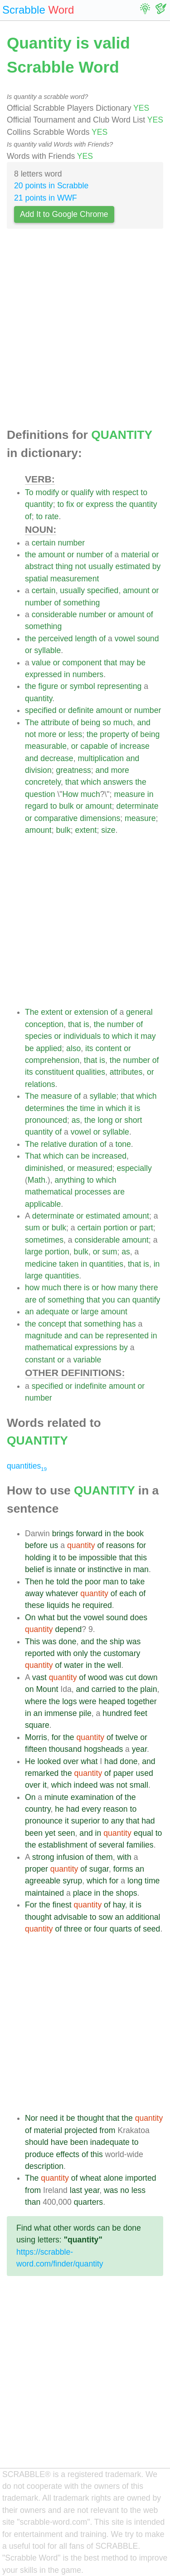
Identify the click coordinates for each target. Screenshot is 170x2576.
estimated (133, 566)
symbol (82, 686)
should (37, 2142)
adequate (52, 1311)
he (49, 1581)
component (82, 662)
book (135, 1533)
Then (34, 1581)
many (127, 1287)
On (30, 1617)
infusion (70, 1857)
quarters (88, 2202)
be (141, 662)
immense (60, 1713)
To (29, 492)
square (37, 1725)
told (62, 1581)
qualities (90, 1072)
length (86, 638)
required (97, 1605)
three (73, 1928)
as (76, 1120)
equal (143, 1833)
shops (126, 1893)
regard (36, 806)
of (28, 516)
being (90, 722)
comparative (56, 818)
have (59, 2142)
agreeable (42, 1880)
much (123, 722)
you (108, 1299)
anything (70, 1180)
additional (143, 1917)
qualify (82, 492)
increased (109, 1155)
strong (43, 1857)
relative (54, 1144)
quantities (106, 1263)
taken (68, 1263)
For (31, 1904)
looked (49, 1761)
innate (65, 1569)
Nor (31, 2118)
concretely (43, 782)
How (70, 794)
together (142, 1701)
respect (125, 492)
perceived (55, 638)
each (127, 1593)
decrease (56, 758)
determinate (138, 806)
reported (40, 1653)
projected (80, 2130)
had (110, 1761)
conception (44, 1024)
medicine (41, 1263)
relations (40, 1084)
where (36, 1701)
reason (115, 1809)
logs (69, 1701)
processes (93, 1191)
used (144, 1773)
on (29, 1689)
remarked (41, 1773)
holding (38, 1557)
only (80, 1653)
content (109, 1048)
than (32, 2202)
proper (36, 1868)
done (67, 1641)
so (106, 722)
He (30, 1761)
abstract (39, 566)
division (38, 770)
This (32, 1641)
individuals (82, 1036)
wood (97, 1677)
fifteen (36, 1749)
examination (92, 1797)
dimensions (100, 818)
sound (148, 638)
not (80, 566)
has (129, 1323)
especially (134, 1168)
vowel (125, 638)
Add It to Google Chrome (64, 214)
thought (38, 1917)
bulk (66, 806)
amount (51, 554)
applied (49, 1048)
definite (81, 710)
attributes (126, 1072)
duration (83, 1144)
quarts (121, 1928)
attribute (55, 722)
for (141, 1545)
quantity (39, 504)
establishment (62, 1844)
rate (51, 516)
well (114, 1665)
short (133, 1120)
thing (64, 566)
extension (91, 1012)
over (70, 1761)
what (46, 1617)
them (104, 1857)
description (44, 2166)
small (139, 1784)
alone (113, 2178)
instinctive (104, 1569)
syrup (72, 1880)
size (108, 830)
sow (105, 1917)
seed (151, 1928)
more (47, 734)
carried (104, 1689)
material (135, 554)
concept (52, 1323)
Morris (36, 1737)
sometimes (44, 1239)
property (114, 734)
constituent (54, 1072)
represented (127, 1335)
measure (129, 794)
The (32, 722)
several (111, 1844)
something (81, 602)
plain (148, 1689)
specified (102, 590)
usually (100, 566)
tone (123, 1144)
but (62, 1617)
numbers (88, 674)
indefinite (91, 1386)
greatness (73, 770)
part (146, 1227)
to (144, 492)
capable (94, 746)
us (54, 1545)
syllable (47, 650)
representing (119, 686)
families (140, 1844)
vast (39, 1677)
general (139, 1012)
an (29, 1311)
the (121, 504)
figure (48, 686)
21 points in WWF (45, 197)
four (100, 1928)
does (138, 1617)
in (67, 674)
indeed (86, 1784)
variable (87, 1359)
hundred (117, 1713)
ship (117, 1641)
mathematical (49, 1191)
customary (121, 1653)
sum (32, 1227)
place (82, 1893)
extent (86, 830)
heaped (111, 1701)
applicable (43, 1204)
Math (36, 1180)
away (34, 1593)
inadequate (110, 2142)
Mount (47, 1689)
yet (50, 1833)
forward (89, 1533)
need (49, 2118)
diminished (44, 1168)
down (147, 1677)
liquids (58, 1605)
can (72, 1155)
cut (131, 1677)
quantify (146, 1299)
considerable (54, 614)
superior (85, 1820)
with (103, 492)
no (124, 2190)
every (91, 1809)
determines (44, 1108)
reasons (120, 1545)
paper (123, 1773)
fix (70, 504)
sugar (99, 1868)
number (71, 542)
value (41, 662)
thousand (65, 1749)
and (144, 722)
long (104, 1120)
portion (115, 1227)
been (34, 1833)
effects (67, 2154)
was (49, 1641)
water (73, 1665)
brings (63, 1533)
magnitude (43, 1335)
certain (44, 542)
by (156, 566)
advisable (70, 1917)
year (139, 1749)
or (64, 492)
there (72, 1287)
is (86, 1024)
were (87, 1701)
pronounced (46, 1120)
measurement (74, 578)
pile (85, 1713)
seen (66, 1833)
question (40, 794)
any (117, 1820)
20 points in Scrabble (51, 185)
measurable (46, 746)
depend (68, 1629)
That (33, 1155)
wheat (90, 2178)
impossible (98, 1557)
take (137, 1581)
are (119, 1191)
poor (93, 1581)
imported (140, 2178)
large (34, 1251)
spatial (36, 578)
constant (40, 1359)
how (32, 1287)
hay (119, 1904)
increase (134, 746)
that (110, 662)
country (37, 1809)
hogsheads (103, 1749)
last (76, 2190)
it (137, 1036)
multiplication (101, 758)
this (141, 1557)
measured (94, 1168)
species (38, 1036)
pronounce (44, 1820)
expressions (96, 1347)
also (73, 1048)
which (91, 782)
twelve (127, 1737)
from (107, 2130)
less (75, 734)
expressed (43, 674)
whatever (62, 1593)
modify (47, 492)
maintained (44, 1893)
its (89, 1048)
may (126, 662)
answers (118, 782)
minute (56, 1797)
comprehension (52, 1060)
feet (140, 1713)
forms (123, 1868)
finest (62, 1904)
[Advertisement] (85, 331)
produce (39, 2154)
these (34, 1605)
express (100, 504)
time (87, 1108)
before (36, 1545)
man (141, 1569)
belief (34, 1569)
